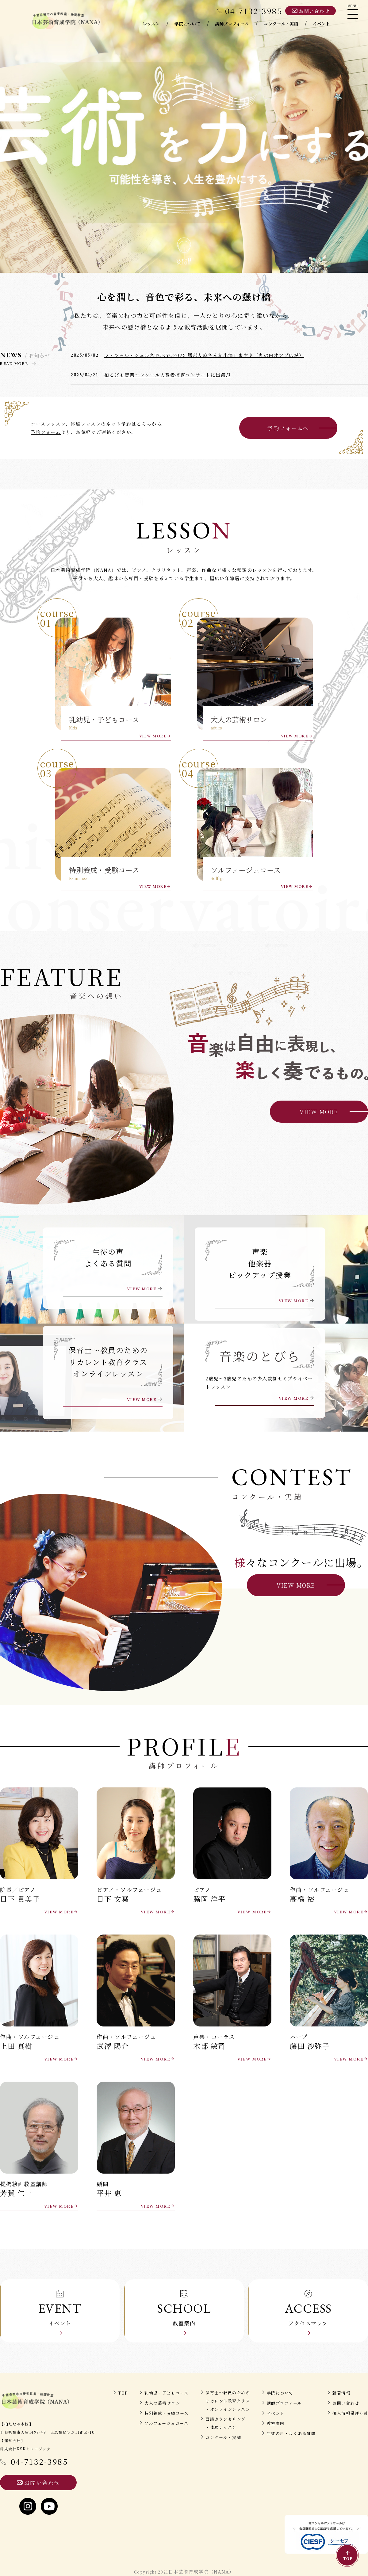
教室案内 (276, 2423)
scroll (184, 259)
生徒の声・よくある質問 (291, 2433)
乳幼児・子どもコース (166, 2393)
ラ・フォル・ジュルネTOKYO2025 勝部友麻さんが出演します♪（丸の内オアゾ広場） (204, 355)
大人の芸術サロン (162, 2403)
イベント (276, 2413)
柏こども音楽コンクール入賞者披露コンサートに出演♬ (167, 374)
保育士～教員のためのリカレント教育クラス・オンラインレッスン (227, 2401)
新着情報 (341, 2393)
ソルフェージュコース (166, 2423)
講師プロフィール (284, 2403)
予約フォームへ (288, 428)
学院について (280, 2393)
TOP (123, 2393)
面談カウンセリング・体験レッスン (225, 2423)
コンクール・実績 (223, 2437)
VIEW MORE (153, 736)
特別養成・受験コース (166, 2413)
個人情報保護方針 (350, 2413)
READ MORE (14, 363)
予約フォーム (46, 432)
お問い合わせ (345, 2403)
